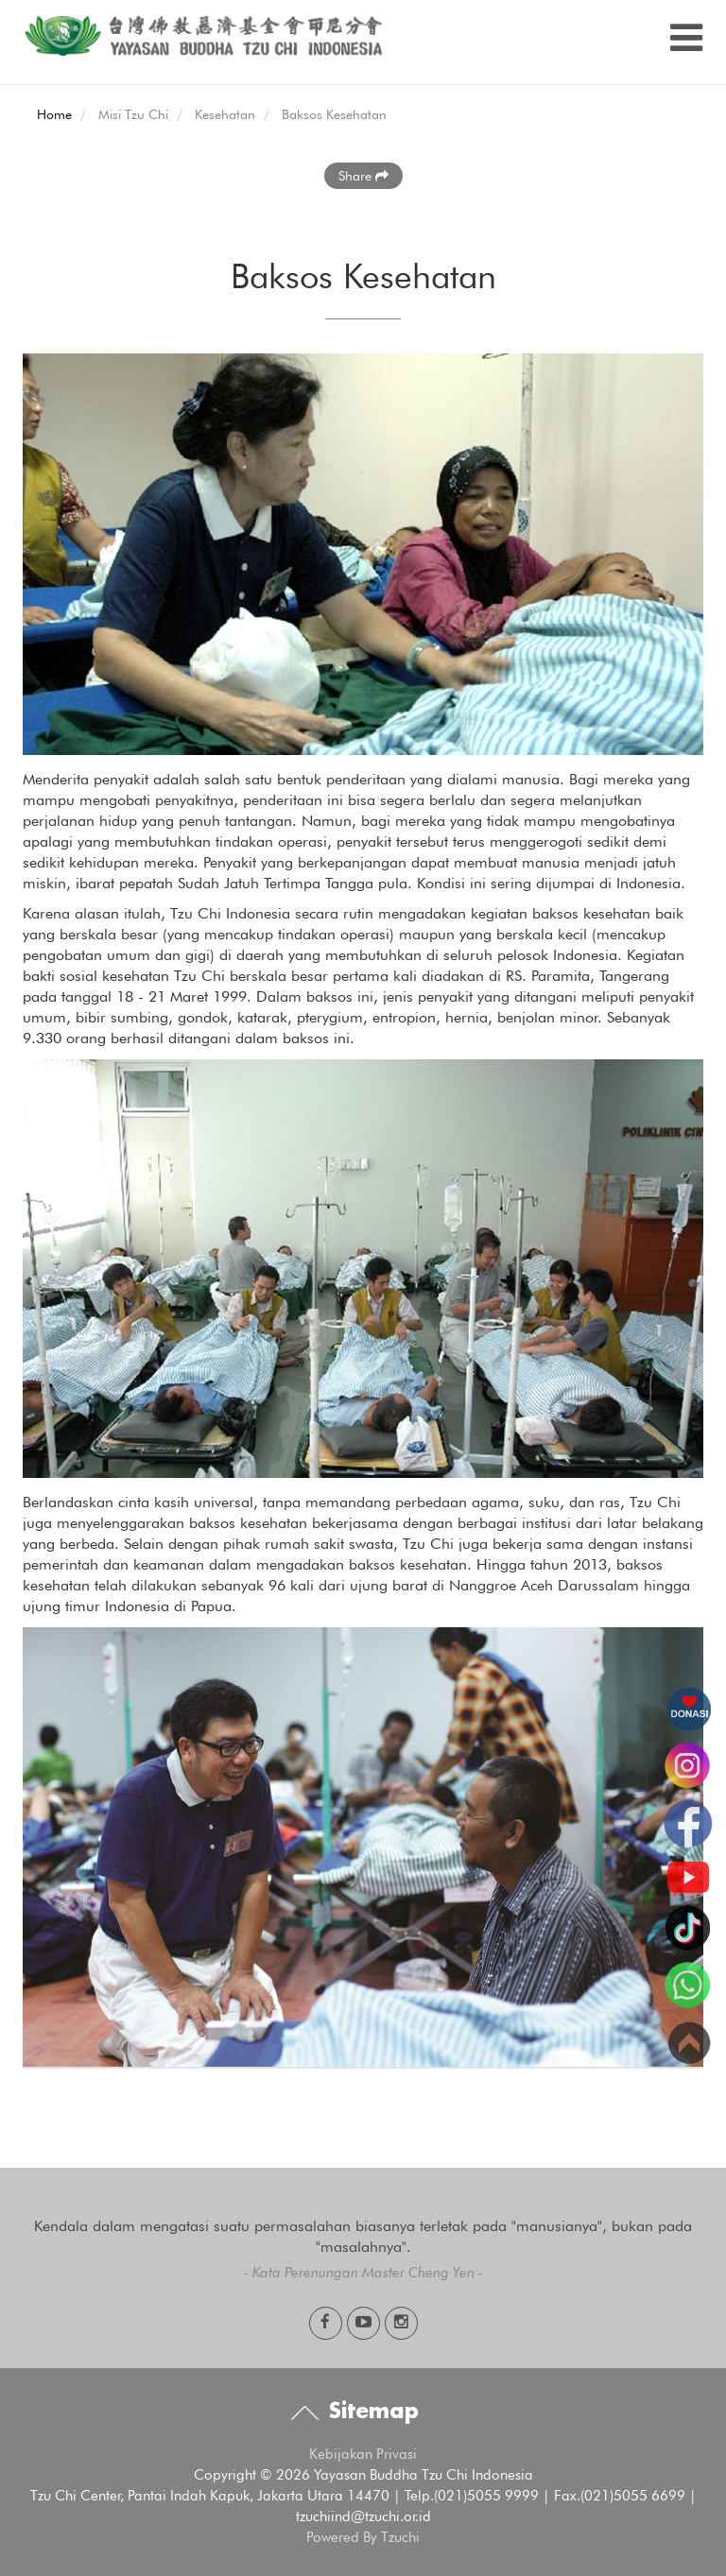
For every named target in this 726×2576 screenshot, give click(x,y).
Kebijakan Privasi (363, 2454)
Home (54, 114)
